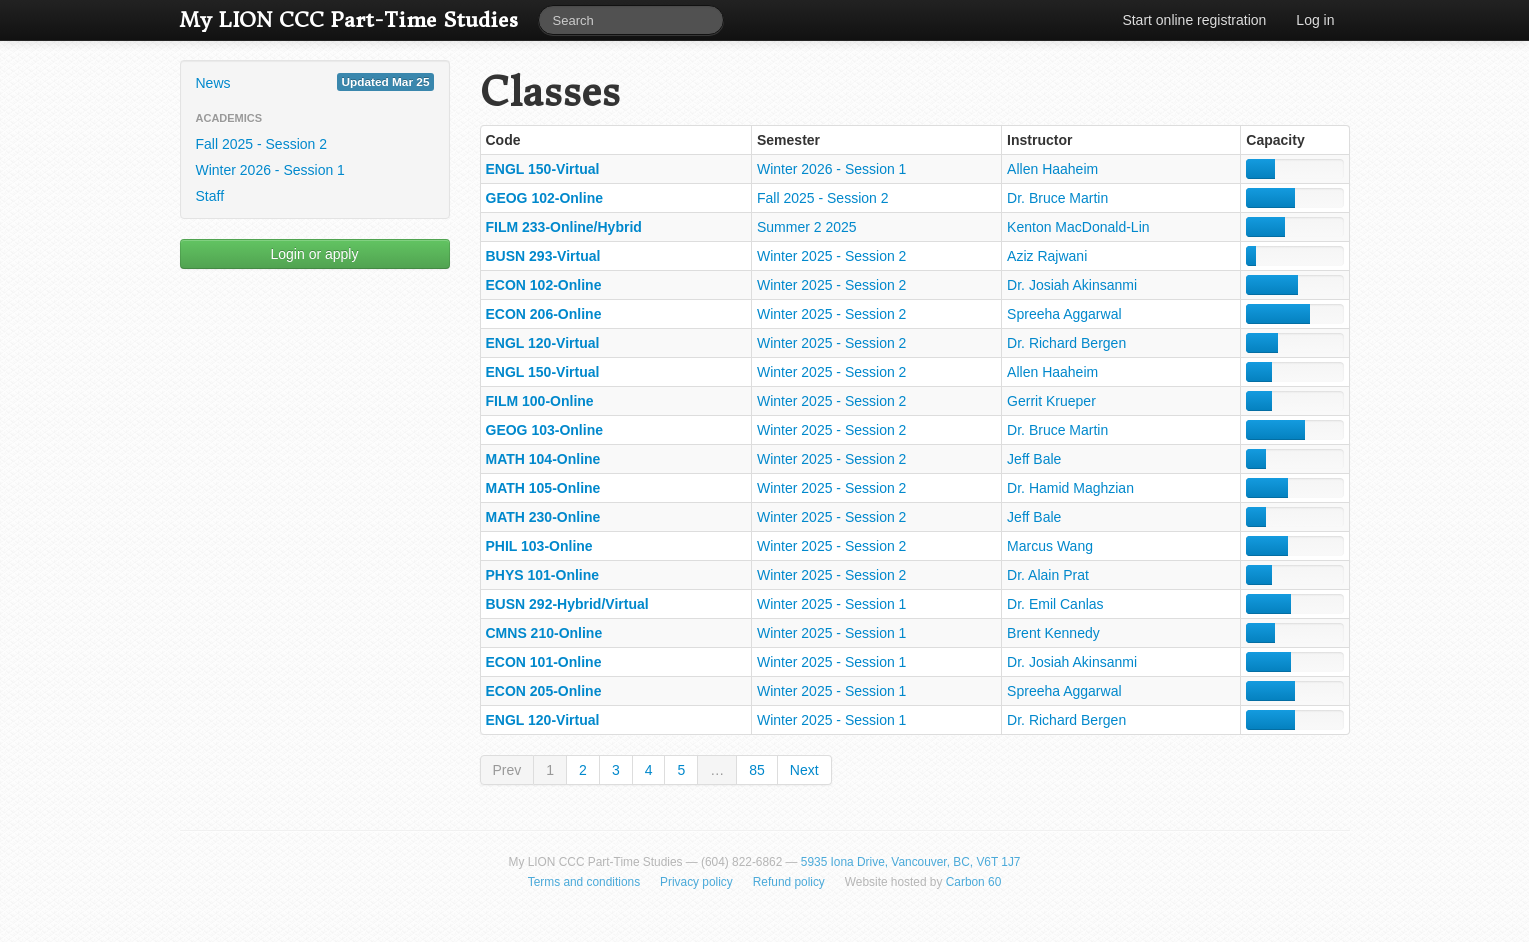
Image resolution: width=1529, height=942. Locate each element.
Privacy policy (696, 882)
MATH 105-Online (543, 488)
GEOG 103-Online (544, 430)
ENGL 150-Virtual (543, 169)
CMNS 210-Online (544, 633)
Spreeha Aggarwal (1064, 314)
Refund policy (789, 882)
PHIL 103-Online (539, 546)
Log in (1315, 20)
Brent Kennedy (1053, 633)
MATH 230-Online (543, 517)
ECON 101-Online (544, 662)
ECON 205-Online (544, 691)
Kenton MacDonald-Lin (1078, 227)
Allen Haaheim (1052, 169)
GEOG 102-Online (544, 198)
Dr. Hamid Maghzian (1070, 488)
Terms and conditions (584, 882)
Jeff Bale (1034, 459)
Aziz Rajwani (1047, 256)
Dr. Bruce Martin (1057, 198)
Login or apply (315, 254)
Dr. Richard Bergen (1066, 343)
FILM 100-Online (540, 401)
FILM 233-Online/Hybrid (564, 227)
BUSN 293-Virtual (543, 256)
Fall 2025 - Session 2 (262, 144)
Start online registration (1194, 20)
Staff (210, 196)
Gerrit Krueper (1051, 401)
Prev (507, 770)
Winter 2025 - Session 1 (831, 604)
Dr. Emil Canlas (1055, 604)
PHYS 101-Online (543, 575)
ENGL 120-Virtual (543, 343)
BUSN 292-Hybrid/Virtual (567, 604)
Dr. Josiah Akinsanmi (1072, 285)
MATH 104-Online (543, 459)
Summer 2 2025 (807, 227)
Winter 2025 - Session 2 (831, 256)
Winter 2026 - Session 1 (270, 170)
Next (804, 770)
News (315, 82)
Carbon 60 (974, 882)
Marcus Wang (1050, 546)
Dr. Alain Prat (1048, 575)
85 (757, 770)
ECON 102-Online (544, 285)
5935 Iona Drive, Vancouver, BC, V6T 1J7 (911, 862)
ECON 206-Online (544, 314)
